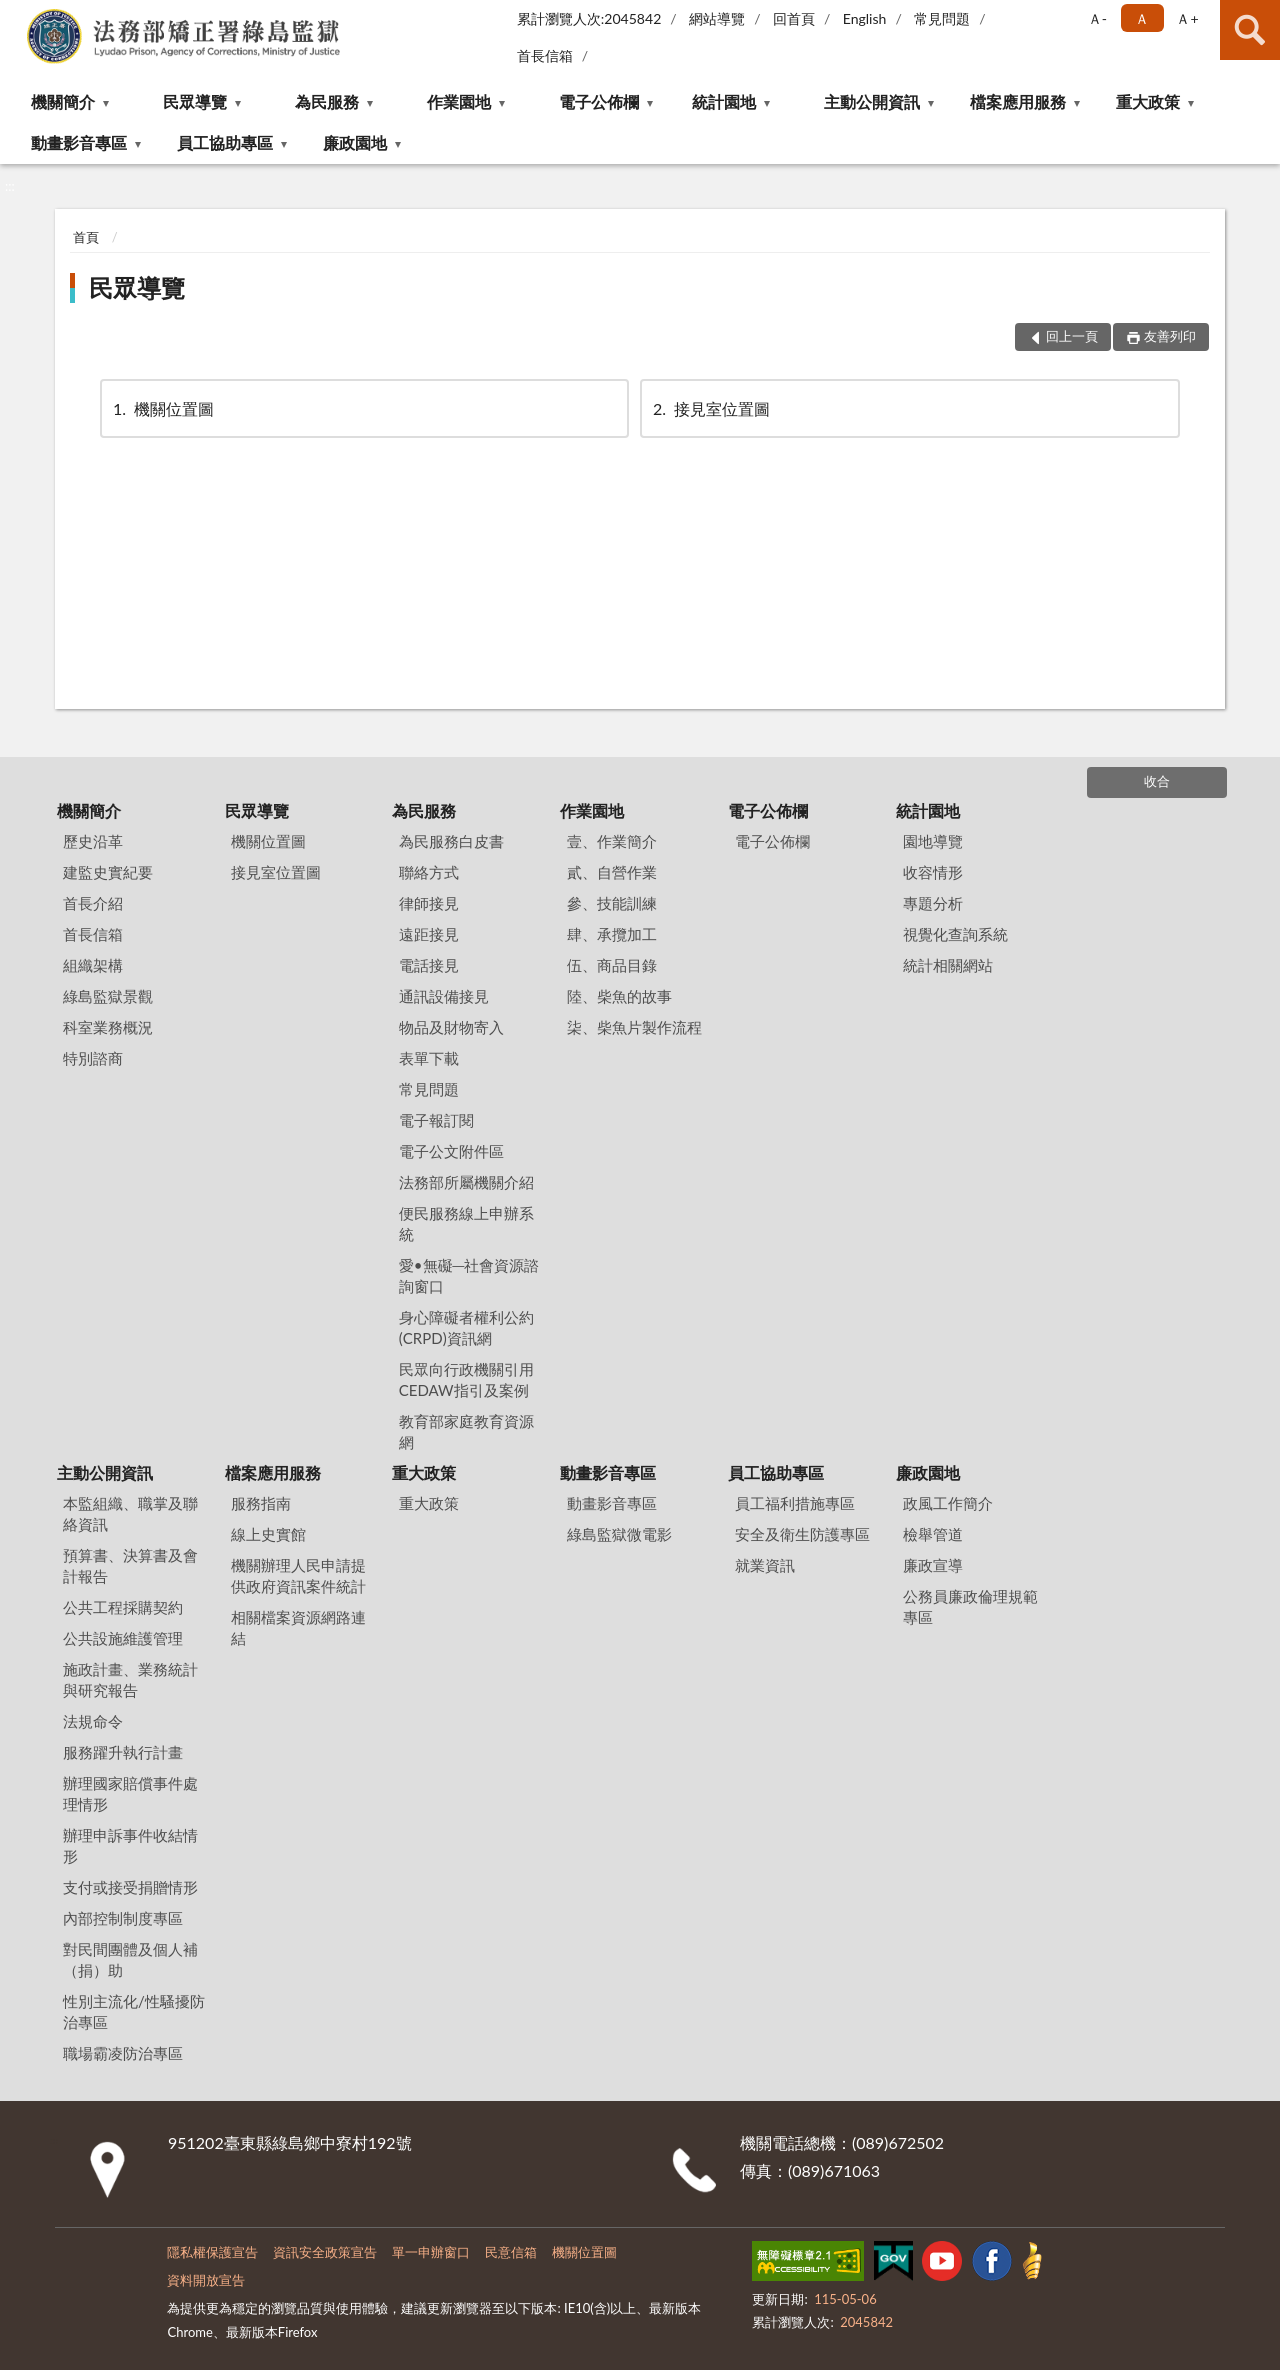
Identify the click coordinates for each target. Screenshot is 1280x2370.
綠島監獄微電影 (619, 1534)
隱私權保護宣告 (212, 2252)
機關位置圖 (162, 408)
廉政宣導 (933, 1565)
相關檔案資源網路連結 (298, 1627)
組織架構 (93, 965)
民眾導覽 (195, 101)
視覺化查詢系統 (955, 934)
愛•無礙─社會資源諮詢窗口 (469, 1275)
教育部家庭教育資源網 (466, 1431)
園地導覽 (933, 841)
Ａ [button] (1142, 18)
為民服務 (327, 101)
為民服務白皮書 (451, 841)
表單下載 (429, 1058)
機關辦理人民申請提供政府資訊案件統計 (298, 1575)
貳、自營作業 (612, 872)
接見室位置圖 (710, 408)
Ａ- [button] (1097, 18)
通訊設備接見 (444, 996)
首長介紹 (93, 903)
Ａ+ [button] (1187, 18)
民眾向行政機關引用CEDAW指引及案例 (466, 1379)
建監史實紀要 (108, 872)
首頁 (86, 237)
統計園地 (724, 101)
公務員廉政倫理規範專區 (970, 1606)
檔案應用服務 (1018, 101)
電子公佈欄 (599, 101)
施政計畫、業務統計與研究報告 (130, 1679)
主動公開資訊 (872, 101)
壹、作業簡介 (612, 841)
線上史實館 (268, 1534)
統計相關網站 (948, 965)
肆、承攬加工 (612, 934)
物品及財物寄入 (451, 1027)
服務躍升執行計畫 (123, 1752)
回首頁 (794, 18)
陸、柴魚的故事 (619, 996)
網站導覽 (717, 18)
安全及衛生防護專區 (802, 1534)
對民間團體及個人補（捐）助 (130, 1959)
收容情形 (933, 872)
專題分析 (933, 903)
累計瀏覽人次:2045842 (589, 18)
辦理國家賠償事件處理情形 (130, 1793)
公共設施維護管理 (123, 1638)
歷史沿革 (93, 841)
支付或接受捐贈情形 (130, 1887)
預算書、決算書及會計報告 (130, 1565)
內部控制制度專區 (123, 1918)
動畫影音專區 (79, 142)
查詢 (1250, 30)
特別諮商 (93, 1058)
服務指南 (261, 1503)
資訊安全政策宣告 (325, 2252)
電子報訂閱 (436, 1120)
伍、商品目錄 (612, 965)
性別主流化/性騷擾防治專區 (134, 2011)
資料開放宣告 (206, 2280)
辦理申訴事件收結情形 (130, 1845)
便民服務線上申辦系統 (466, 1223)
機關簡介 (63, 101)
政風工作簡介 (948, 1503)
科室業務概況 (108, 1027)
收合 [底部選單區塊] (1157, 781)
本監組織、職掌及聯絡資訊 (130, 1513)
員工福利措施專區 (795, 1503)
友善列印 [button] (1170, 336)
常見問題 (942, 18)
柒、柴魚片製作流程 (634, 1027)
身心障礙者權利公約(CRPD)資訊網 (466, 1327)
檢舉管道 (933, 1534)
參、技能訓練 (612, 903)
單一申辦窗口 (431, 2252)
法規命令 (93, 1721)
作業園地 (459, 101)
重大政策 (1148, 101)
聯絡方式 (429, 872)
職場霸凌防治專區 (123, 2053)
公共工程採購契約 (123, 1607)
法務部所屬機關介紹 (466, 1182)
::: (16, 15)
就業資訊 (765, 1565)
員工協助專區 (225, 142)
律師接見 (429, 903)
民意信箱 (511, 2252)
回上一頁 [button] (1072, 336)
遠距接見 (429, 934)
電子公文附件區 (451, 1151)
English (865, 18)
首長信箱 (545, 55)
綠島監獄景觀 (108, 996)
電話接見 (429, 965)
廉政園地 (355, 142)
